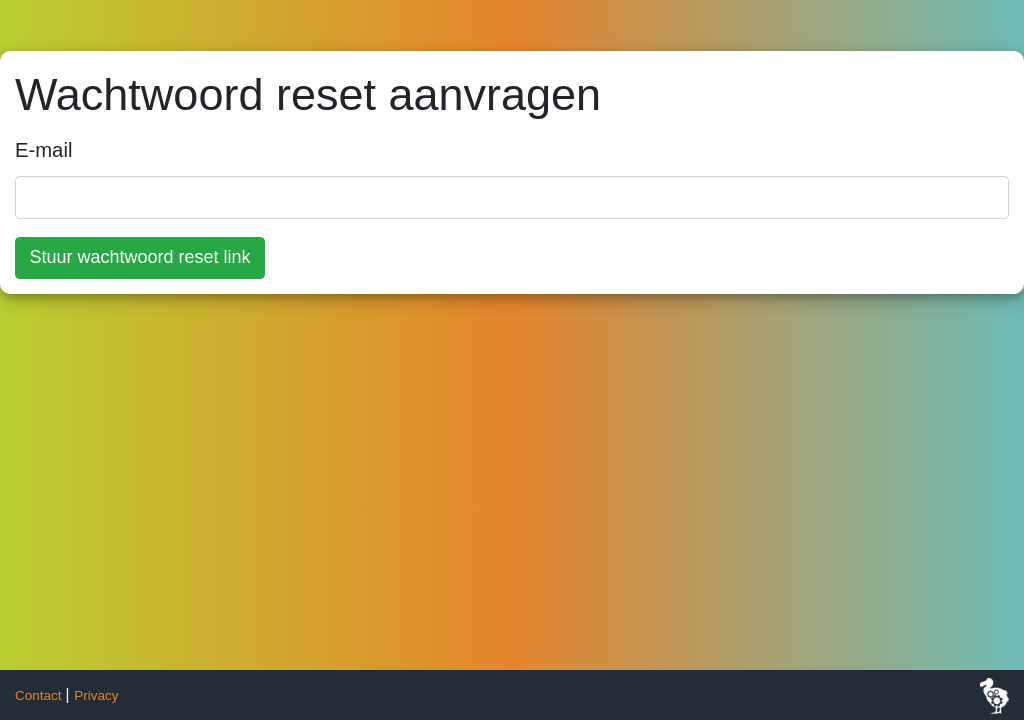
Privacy (96, 695)
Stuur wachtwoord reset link (140, 257)
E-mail (43, 150)
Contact (38, 695)
